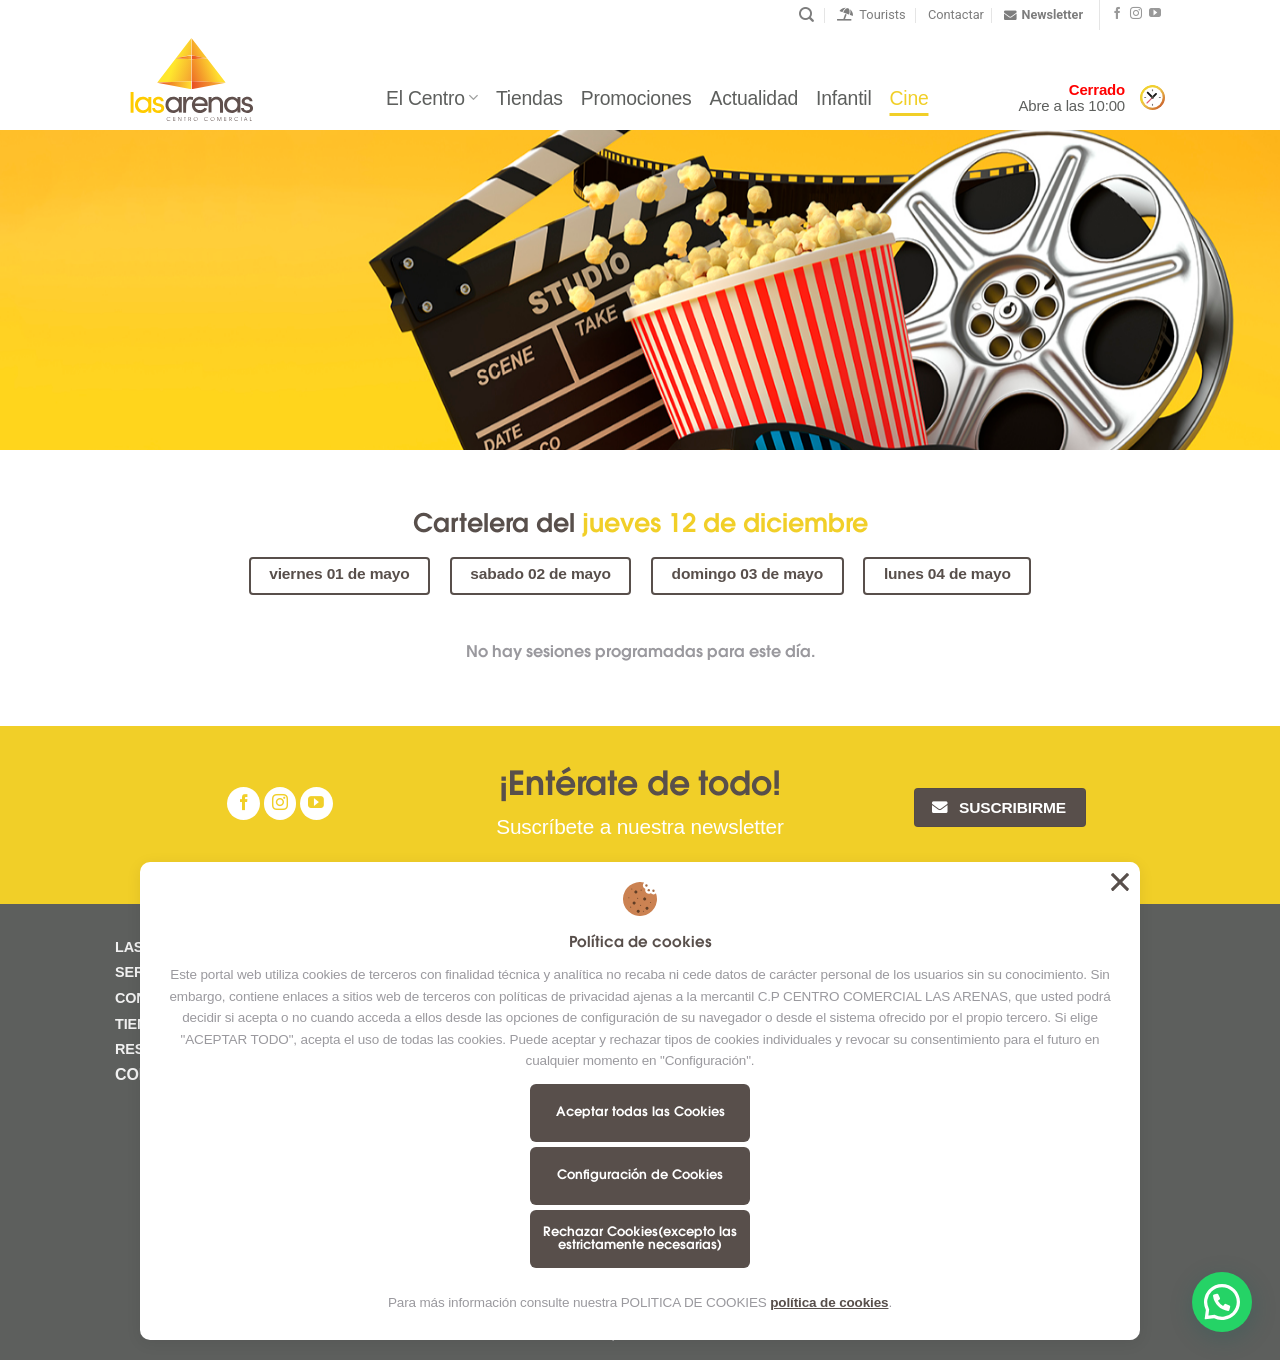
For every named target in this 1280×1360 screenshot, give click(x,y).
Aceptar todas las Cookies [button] (1120, 882)
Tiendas (529, 98)
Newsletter (1043, 15)
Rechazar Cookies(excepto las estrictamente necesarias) (640, 1239)
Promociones (636, 98)
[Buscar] (806, 15)
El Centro (432, 98)
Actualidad (754, 98)
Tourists (871, 14)
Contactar (956, 14)
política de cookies (829, 1302)
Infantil (844, 98)
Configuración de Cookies (640, 1175)
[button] (1222, 1302)
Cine (909, 98)
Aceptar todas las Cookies (640, 1112)
